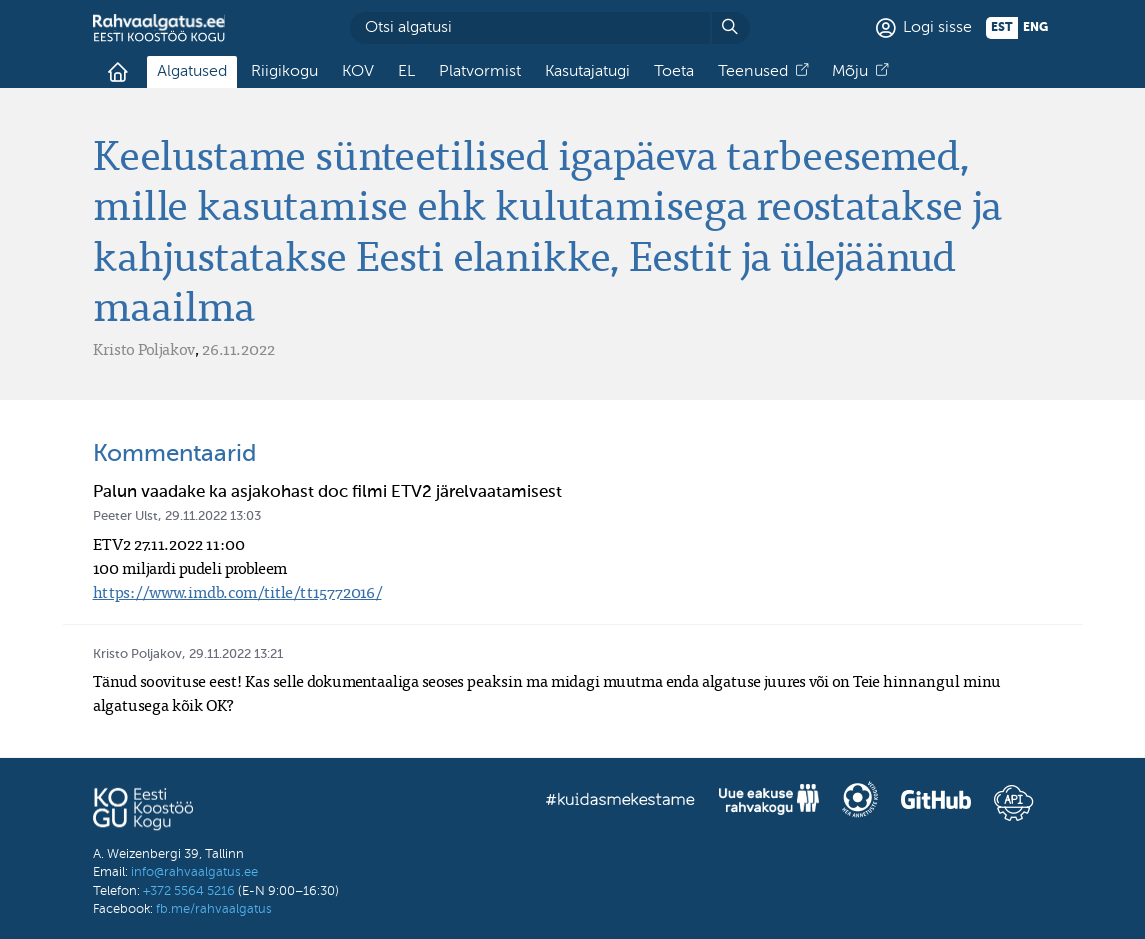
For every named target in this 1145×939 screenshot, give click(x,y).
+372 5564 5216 (189, 891)
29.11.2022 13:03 (213, 516)
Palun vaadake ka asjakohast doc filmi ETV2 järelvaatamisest (327, 492)
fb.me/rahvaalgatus (214, 909)
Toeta (674, 72)
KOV (358, 72)
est (1002, 28)
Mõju (850, 72)
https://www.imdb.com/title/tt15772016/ (237, 592)
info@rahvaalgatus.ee (194, 872)
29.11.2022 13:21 (236, 654)
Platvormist (480, 72)
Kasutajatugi (587, 72)
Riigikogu (284, 72)
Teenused (753, 72)
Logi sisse (937, 28)
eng (1035, 28)
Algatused (192, 72)
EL (406, 72)
